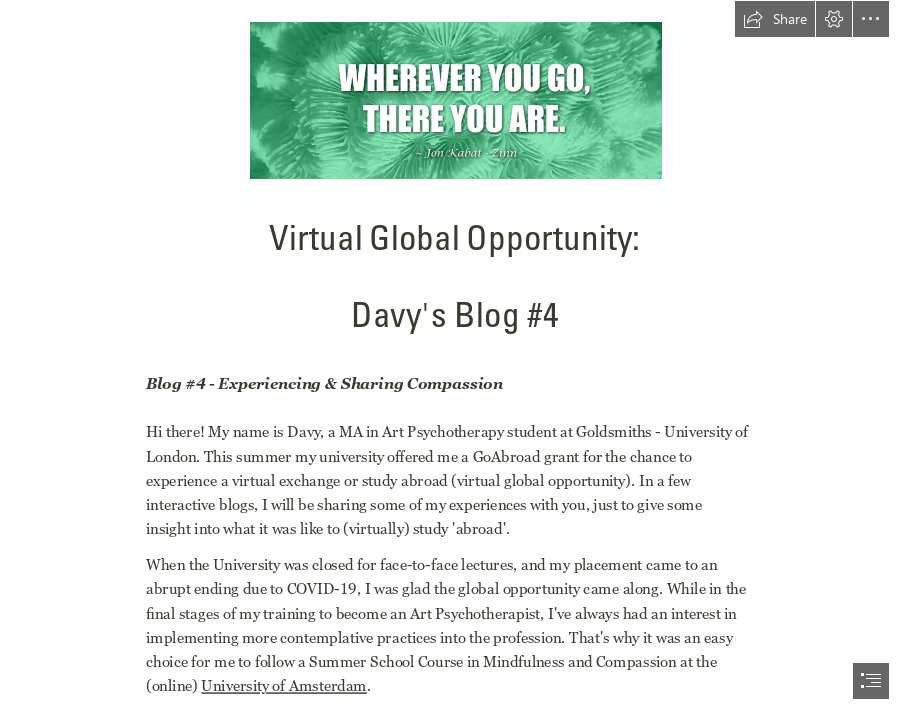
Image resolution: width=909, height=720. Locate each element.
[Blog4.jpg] (455, 99)
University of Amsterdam (283, 686)
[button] (775, 19)
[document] (454, 360)
